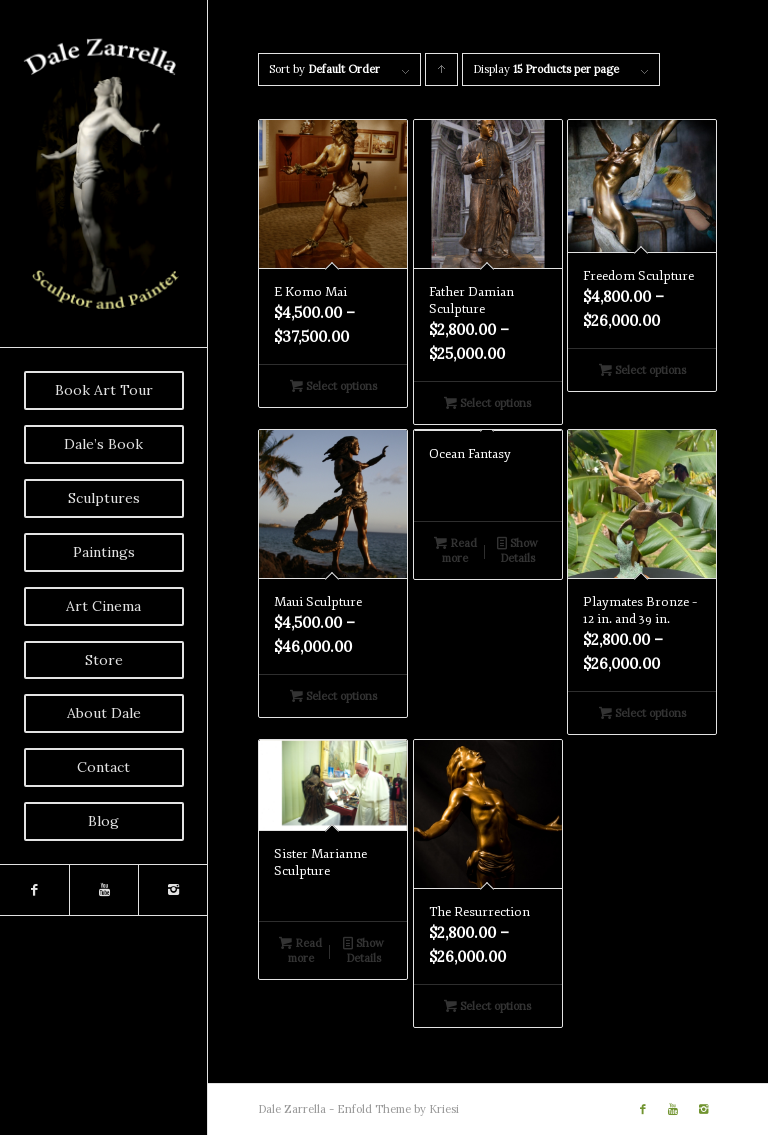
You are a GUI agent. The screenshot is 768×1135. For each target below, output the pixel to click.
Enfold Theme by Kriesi (398, 1109)
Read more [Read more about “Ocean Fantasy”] (455, 549)
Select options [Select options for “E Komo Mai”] (333, 386)
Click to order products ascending (442, 74)
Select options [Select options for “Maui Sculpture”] (333, 696)
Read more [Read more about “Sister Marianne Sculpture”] (300, 949)
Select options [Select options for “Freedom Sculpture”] (642, 370)
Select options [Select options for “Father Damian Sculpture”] (487, 403)
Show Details (517, 549)
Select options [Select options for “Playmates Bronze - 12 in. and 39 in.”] (642, 713)
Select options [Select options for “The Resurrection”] (487, 1006)
